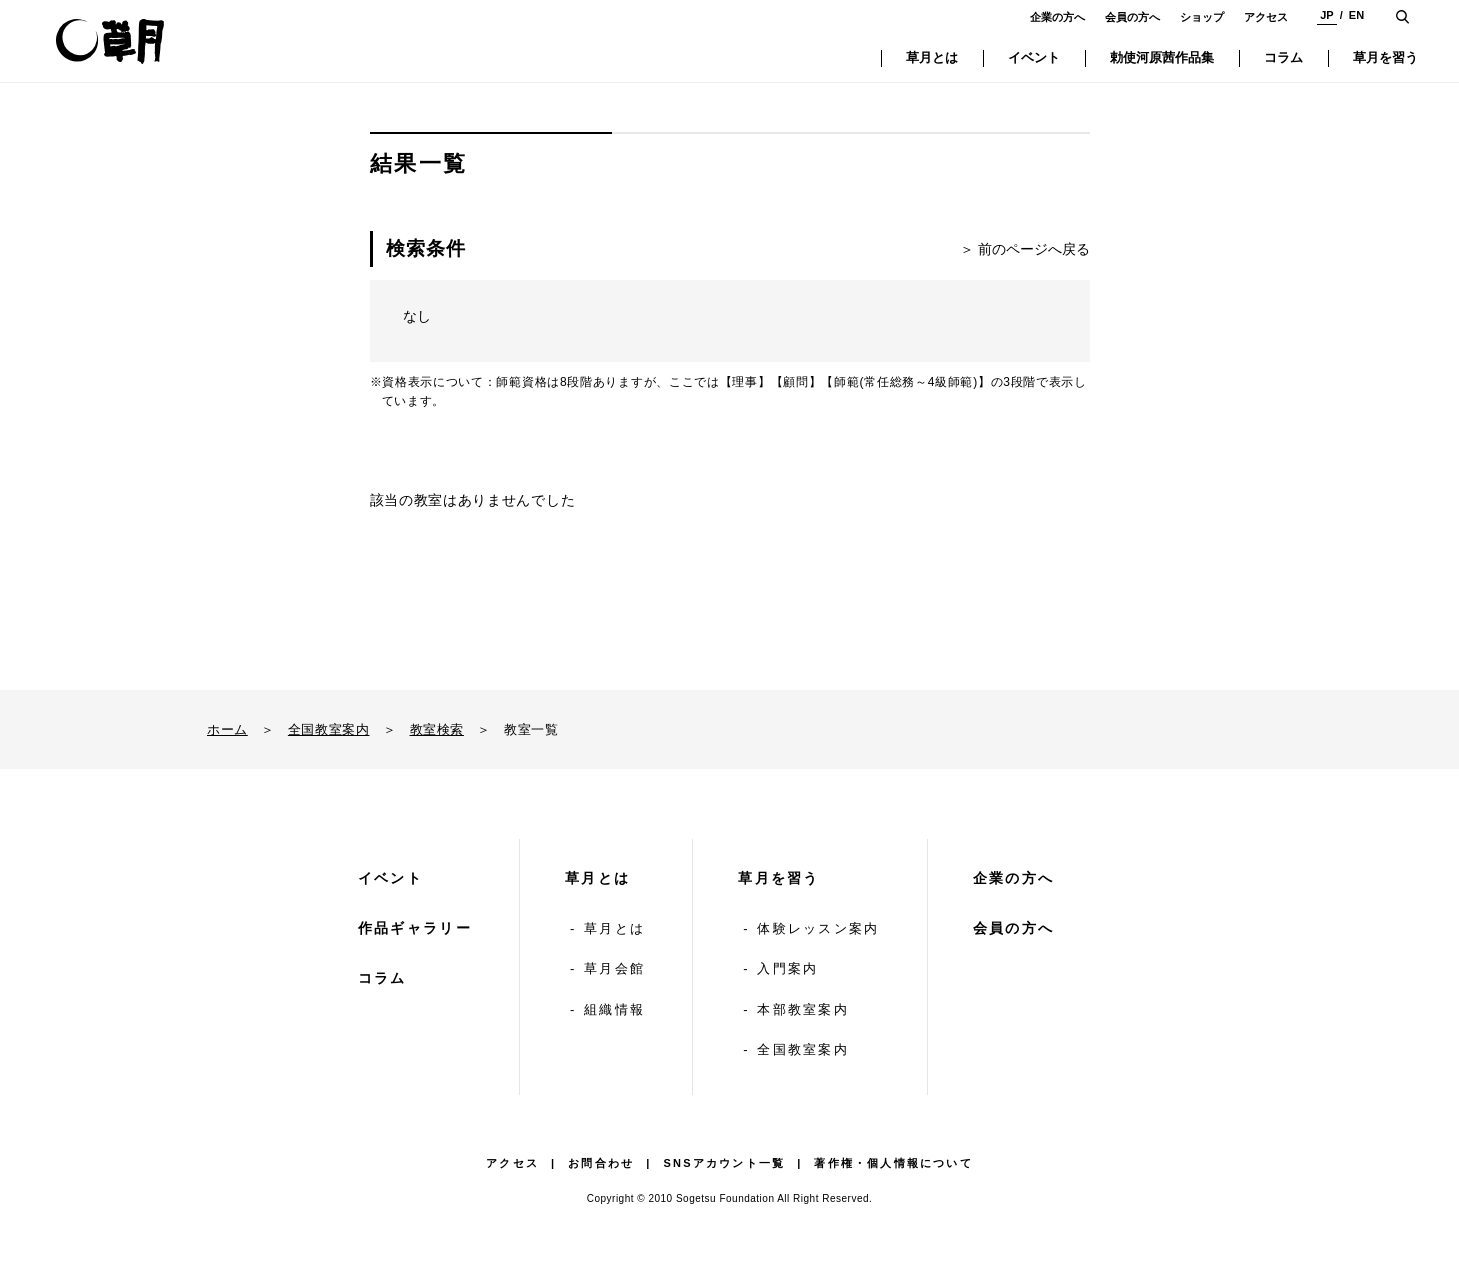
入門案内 (787, 968)
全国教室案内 (329, 729)
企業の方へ (1057, 17)
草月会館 (614, 968)
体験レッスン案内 (818, 928)
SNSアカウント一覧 (725, 1163)
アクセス (1266, 17)
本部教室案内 (803, 1009)
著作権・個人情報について (893, 1163)
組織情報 (614, 1009)
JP (1326, 15)
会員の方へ (1132, 17)
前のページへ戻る (1034, 249)
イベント (390, 878)
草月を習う (779, 878)
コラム (382, 978)
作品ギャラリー (415, 928)
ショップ (1202, 17)
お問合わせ (601, 1163)
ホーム (227, 729)
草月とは (597, 878)
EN (1356, 15)
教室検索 (437, 729)
